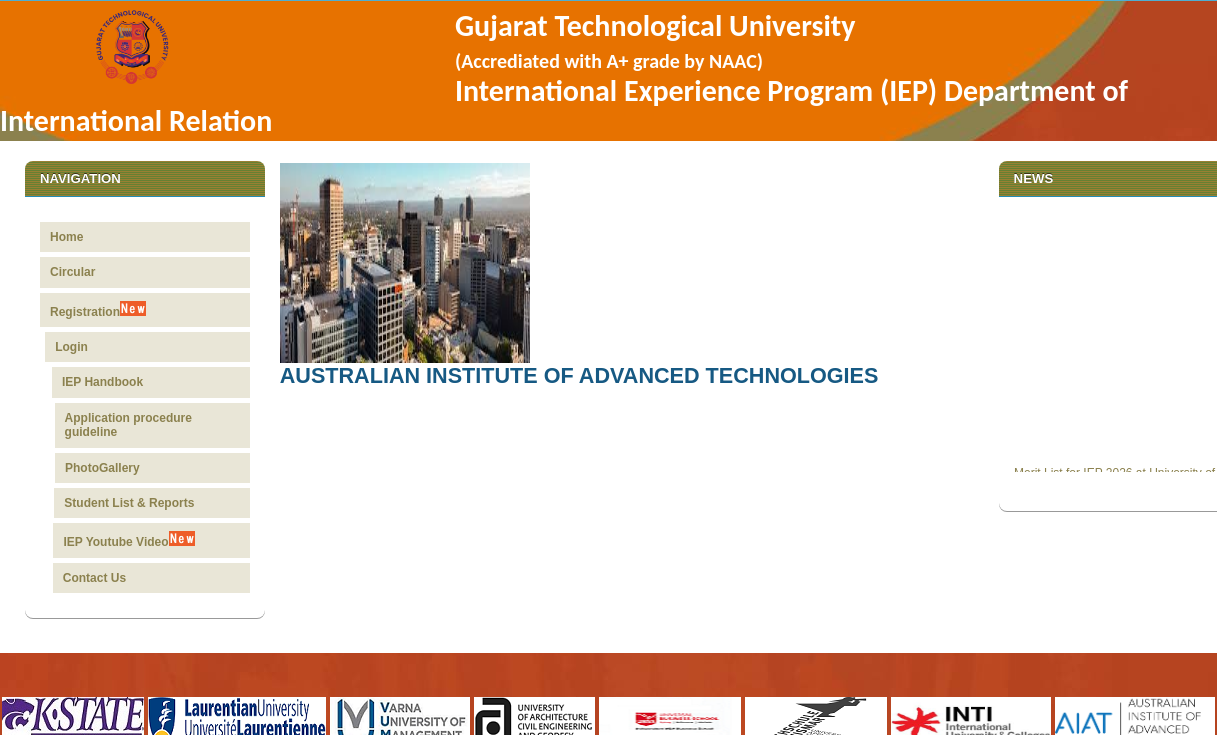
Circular (72, 272)
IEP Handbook (105, 382)
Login (77, 347)
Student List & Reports (127, 503)
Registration (99, 310)
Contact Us (90, 578)
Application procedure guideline (128, 425)
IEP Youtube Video (125, 540)
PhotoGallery (100, 468)
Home (66, 237)
